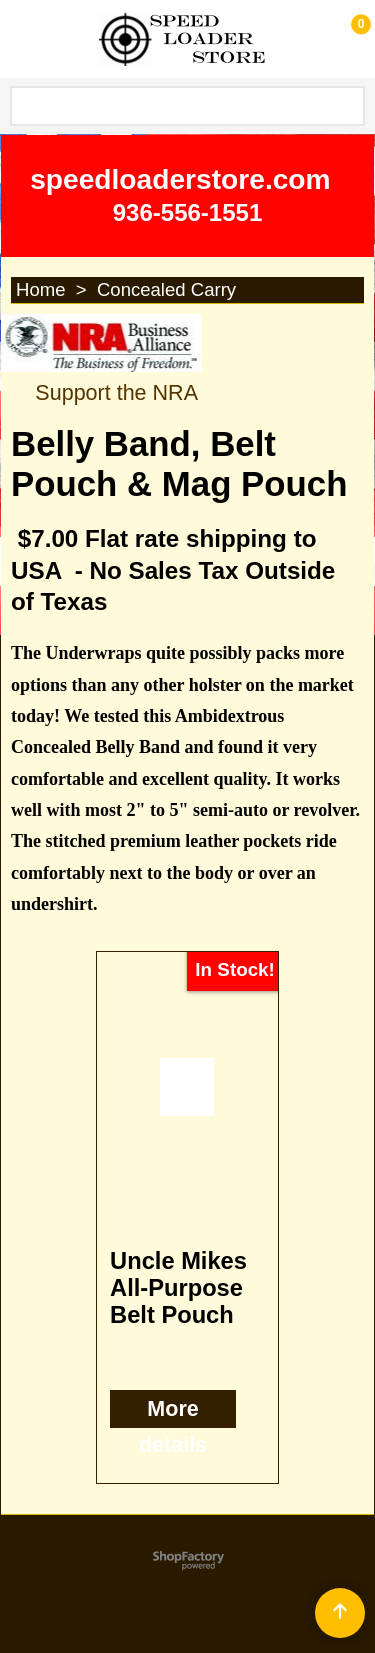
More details (173, 1427)
